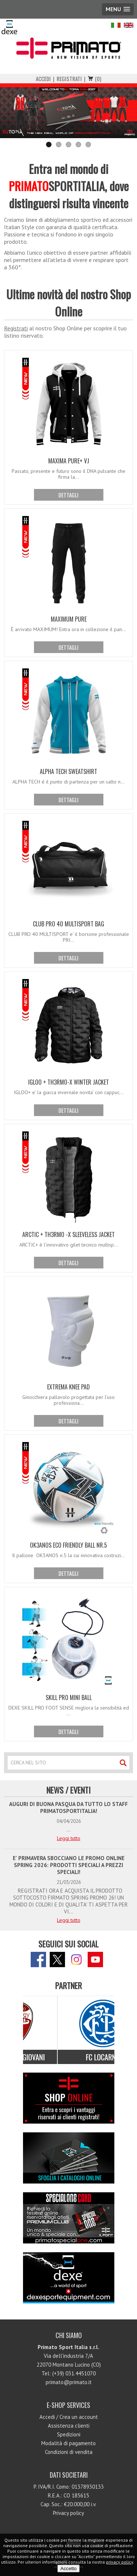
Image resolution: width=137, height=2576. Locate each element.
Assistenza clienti (69, 2425)
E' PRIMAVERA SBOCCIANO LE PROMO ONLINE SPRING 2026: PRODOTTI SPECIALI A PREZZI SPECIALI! (69, 1865)
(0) (98, 79)
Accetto (68, 2568)
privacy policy (119, 2562)
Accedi (43, 79)
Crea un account (79, 2416)
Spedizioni (68, 2434)
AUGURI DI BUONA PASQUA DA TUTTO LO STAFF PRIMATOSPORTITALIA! (68, 1807)
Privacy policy (68, 2512)
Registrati (69, 79)
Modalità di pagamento (68, 2443)
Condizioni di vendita (68, 2451)
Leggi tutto (68, 1838)
